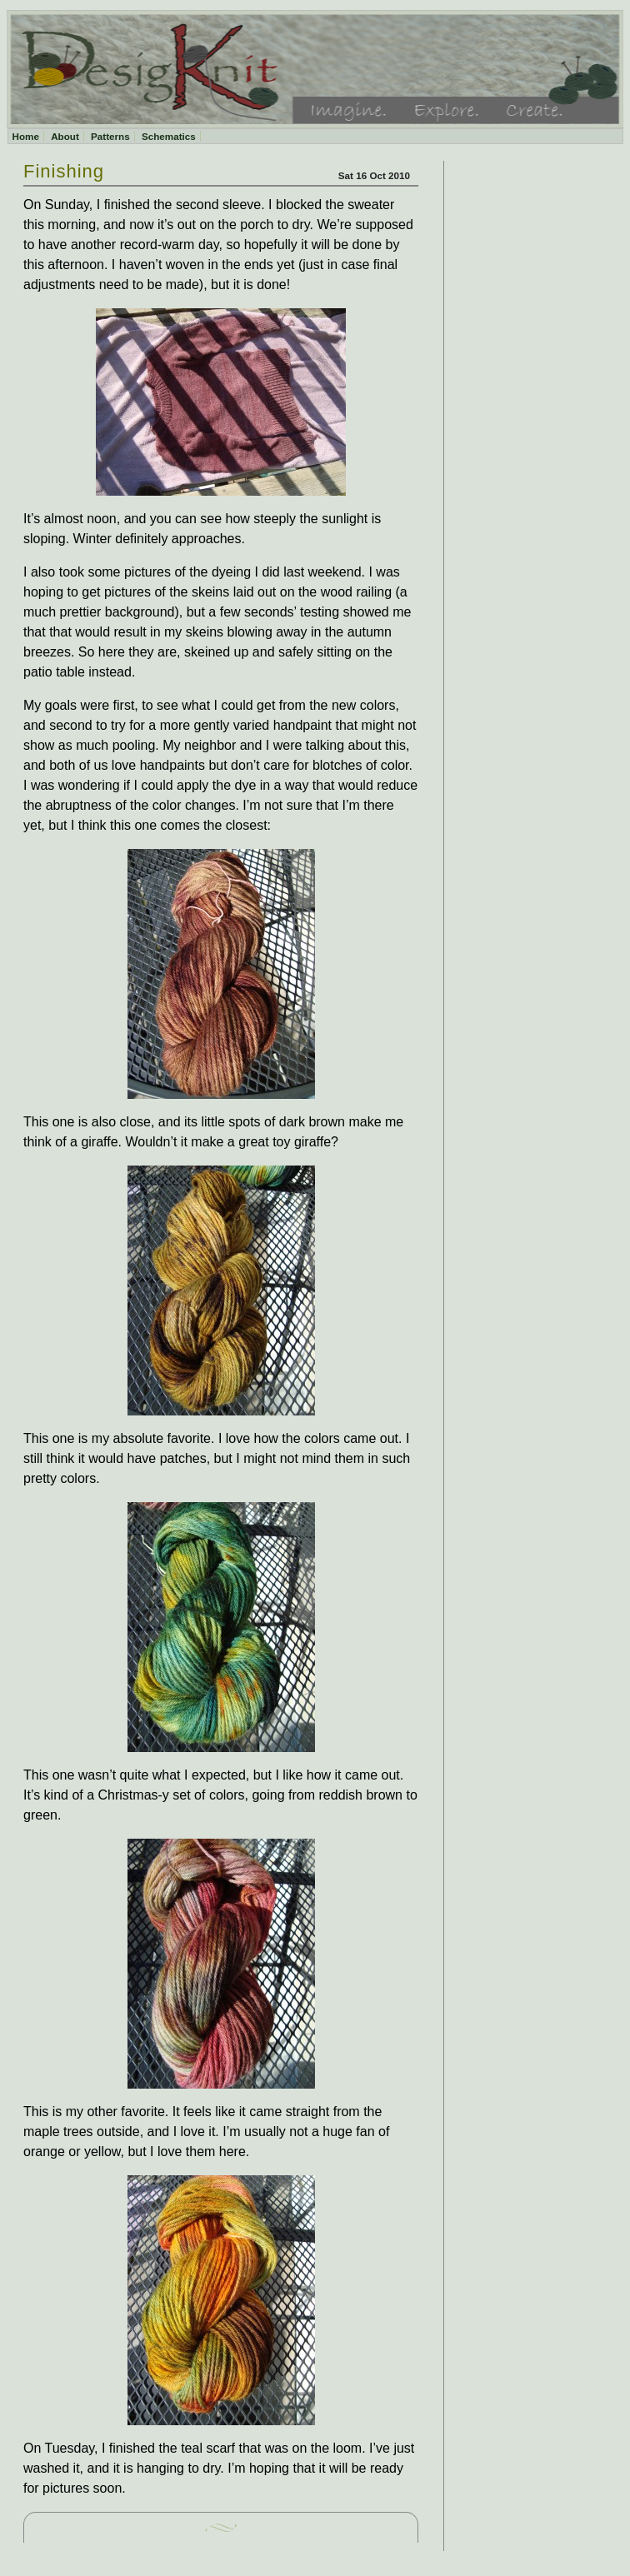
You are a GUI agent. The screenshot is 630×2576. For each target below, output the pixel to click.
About (65, 136)
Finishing (63, 171)
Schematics (169, 136)
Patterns (110, 136)
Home (25, 136)
